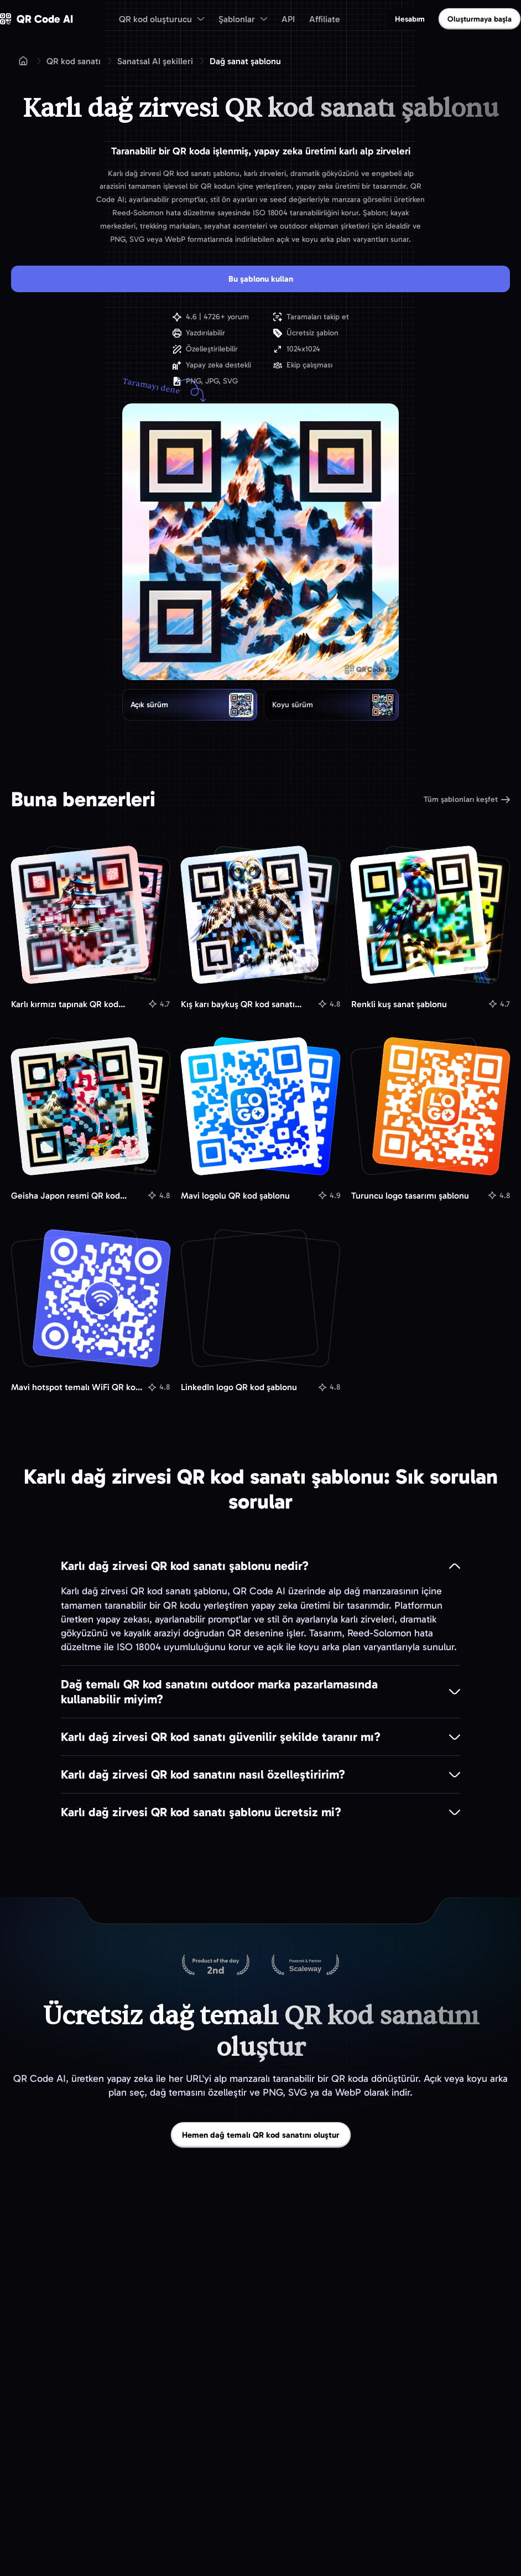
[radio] (189, 704)
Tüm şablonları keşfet (467, 799)
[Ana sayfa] (23, 61)
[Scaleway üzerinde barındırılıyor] (305, 1965)
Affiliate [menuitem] (324, 19)
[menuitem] (161, 19)
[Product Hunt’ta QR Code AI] (215, 1965)
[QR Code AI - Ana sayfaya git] (36, 18)
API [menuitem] (288, 19)
